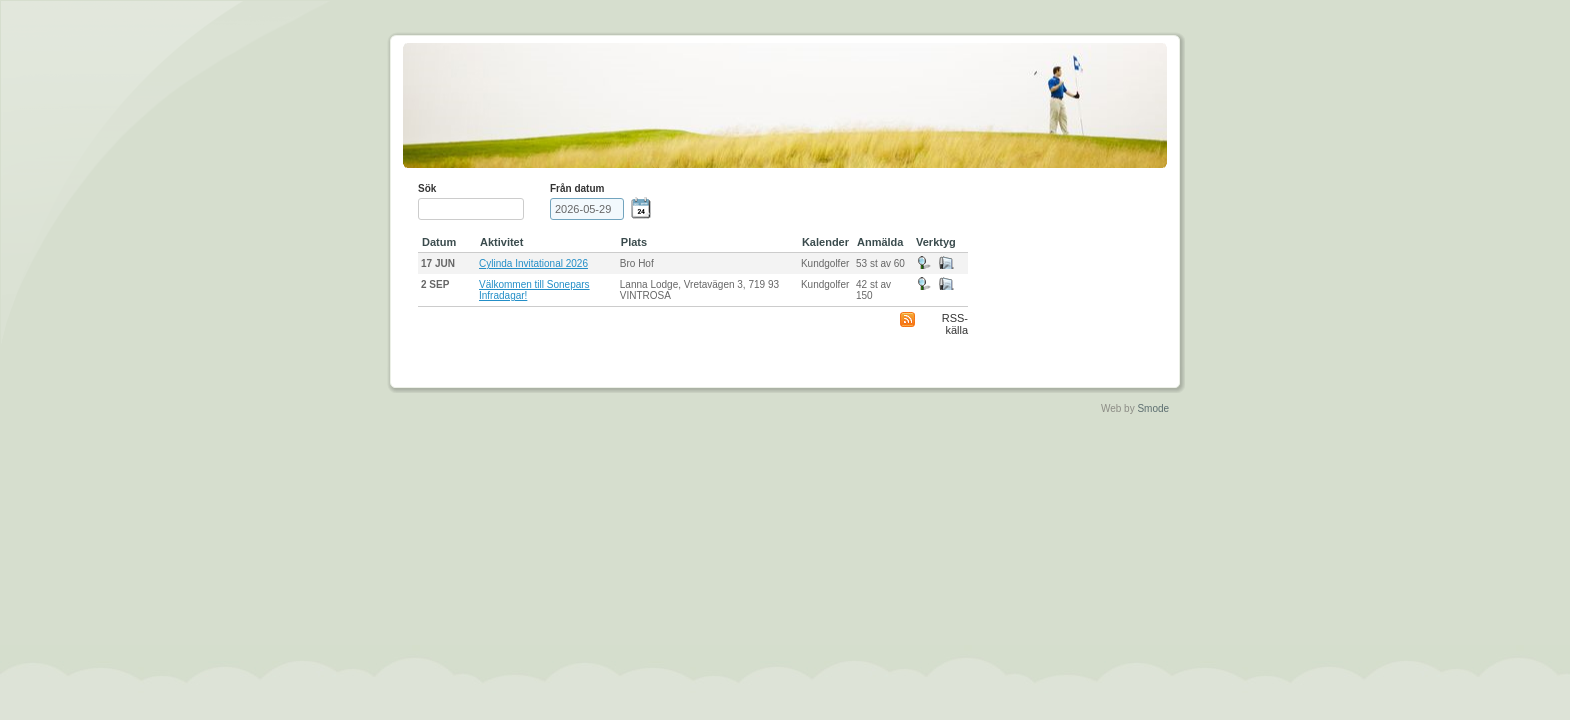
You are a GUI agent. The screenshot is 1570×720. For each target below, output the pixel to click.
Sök (427, 188)
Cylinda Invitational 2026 (533, 263)
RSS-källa (955, 324)
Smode (1153, 408)
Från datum (577, 188)
